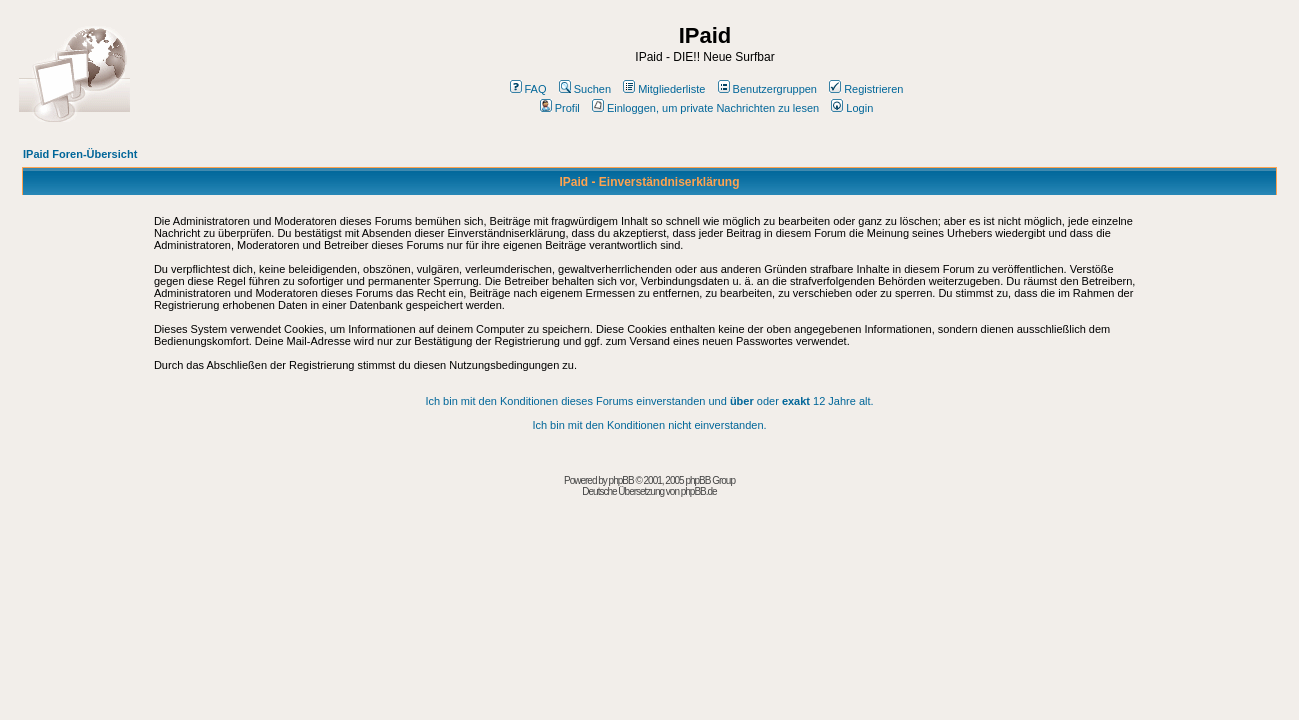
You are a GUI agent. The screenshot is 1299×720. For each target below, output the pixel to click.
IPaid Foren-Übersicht (80, 154)
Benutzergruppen (767, 89)
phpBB (621, 480)
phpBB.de (699, 491)
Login (852, 108)
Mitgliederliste (664, 89)
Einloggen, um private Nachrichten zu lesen (705, 108)
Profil (560, 108)
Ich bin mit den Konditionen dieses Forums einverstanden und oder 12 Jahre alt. (649, 401)
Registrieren (866, 89)
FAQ (528, 89)
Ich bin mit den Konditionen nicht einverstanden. (649, 425)
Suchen (585, 89)
